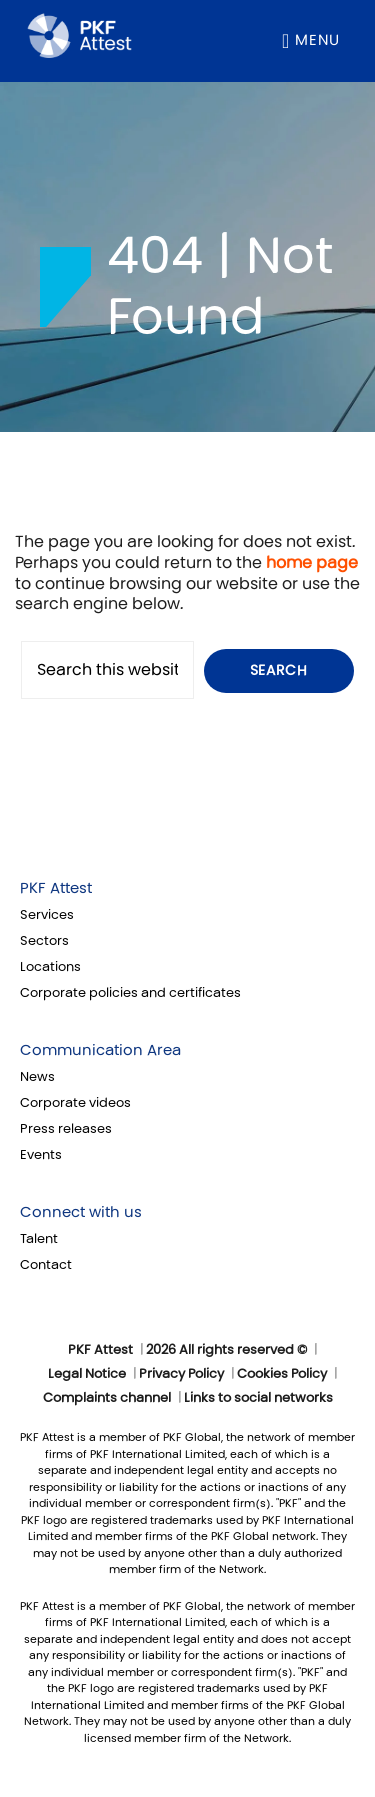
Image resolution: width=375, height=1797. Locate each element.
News (37, 1077)
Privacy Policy (181, 1374)
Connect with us (81, 1212)
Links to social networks (258, 1398)
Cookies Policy (282, 1374)
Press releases (66, 1129)
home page (312, 562)
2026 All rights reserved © (226, 1350)
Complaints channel (107, 1398)
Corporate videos (75, 1103)
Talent (39, 1239)
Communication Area (100, 1050)
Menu (317, 40)
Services (47, 915)
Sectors (44, 941)
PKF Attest (56, 888)
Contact (46, 1265)
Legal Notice (87, 1374)
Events (41, 1155)
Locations (50, 967)
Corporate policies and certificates (130, 993)
